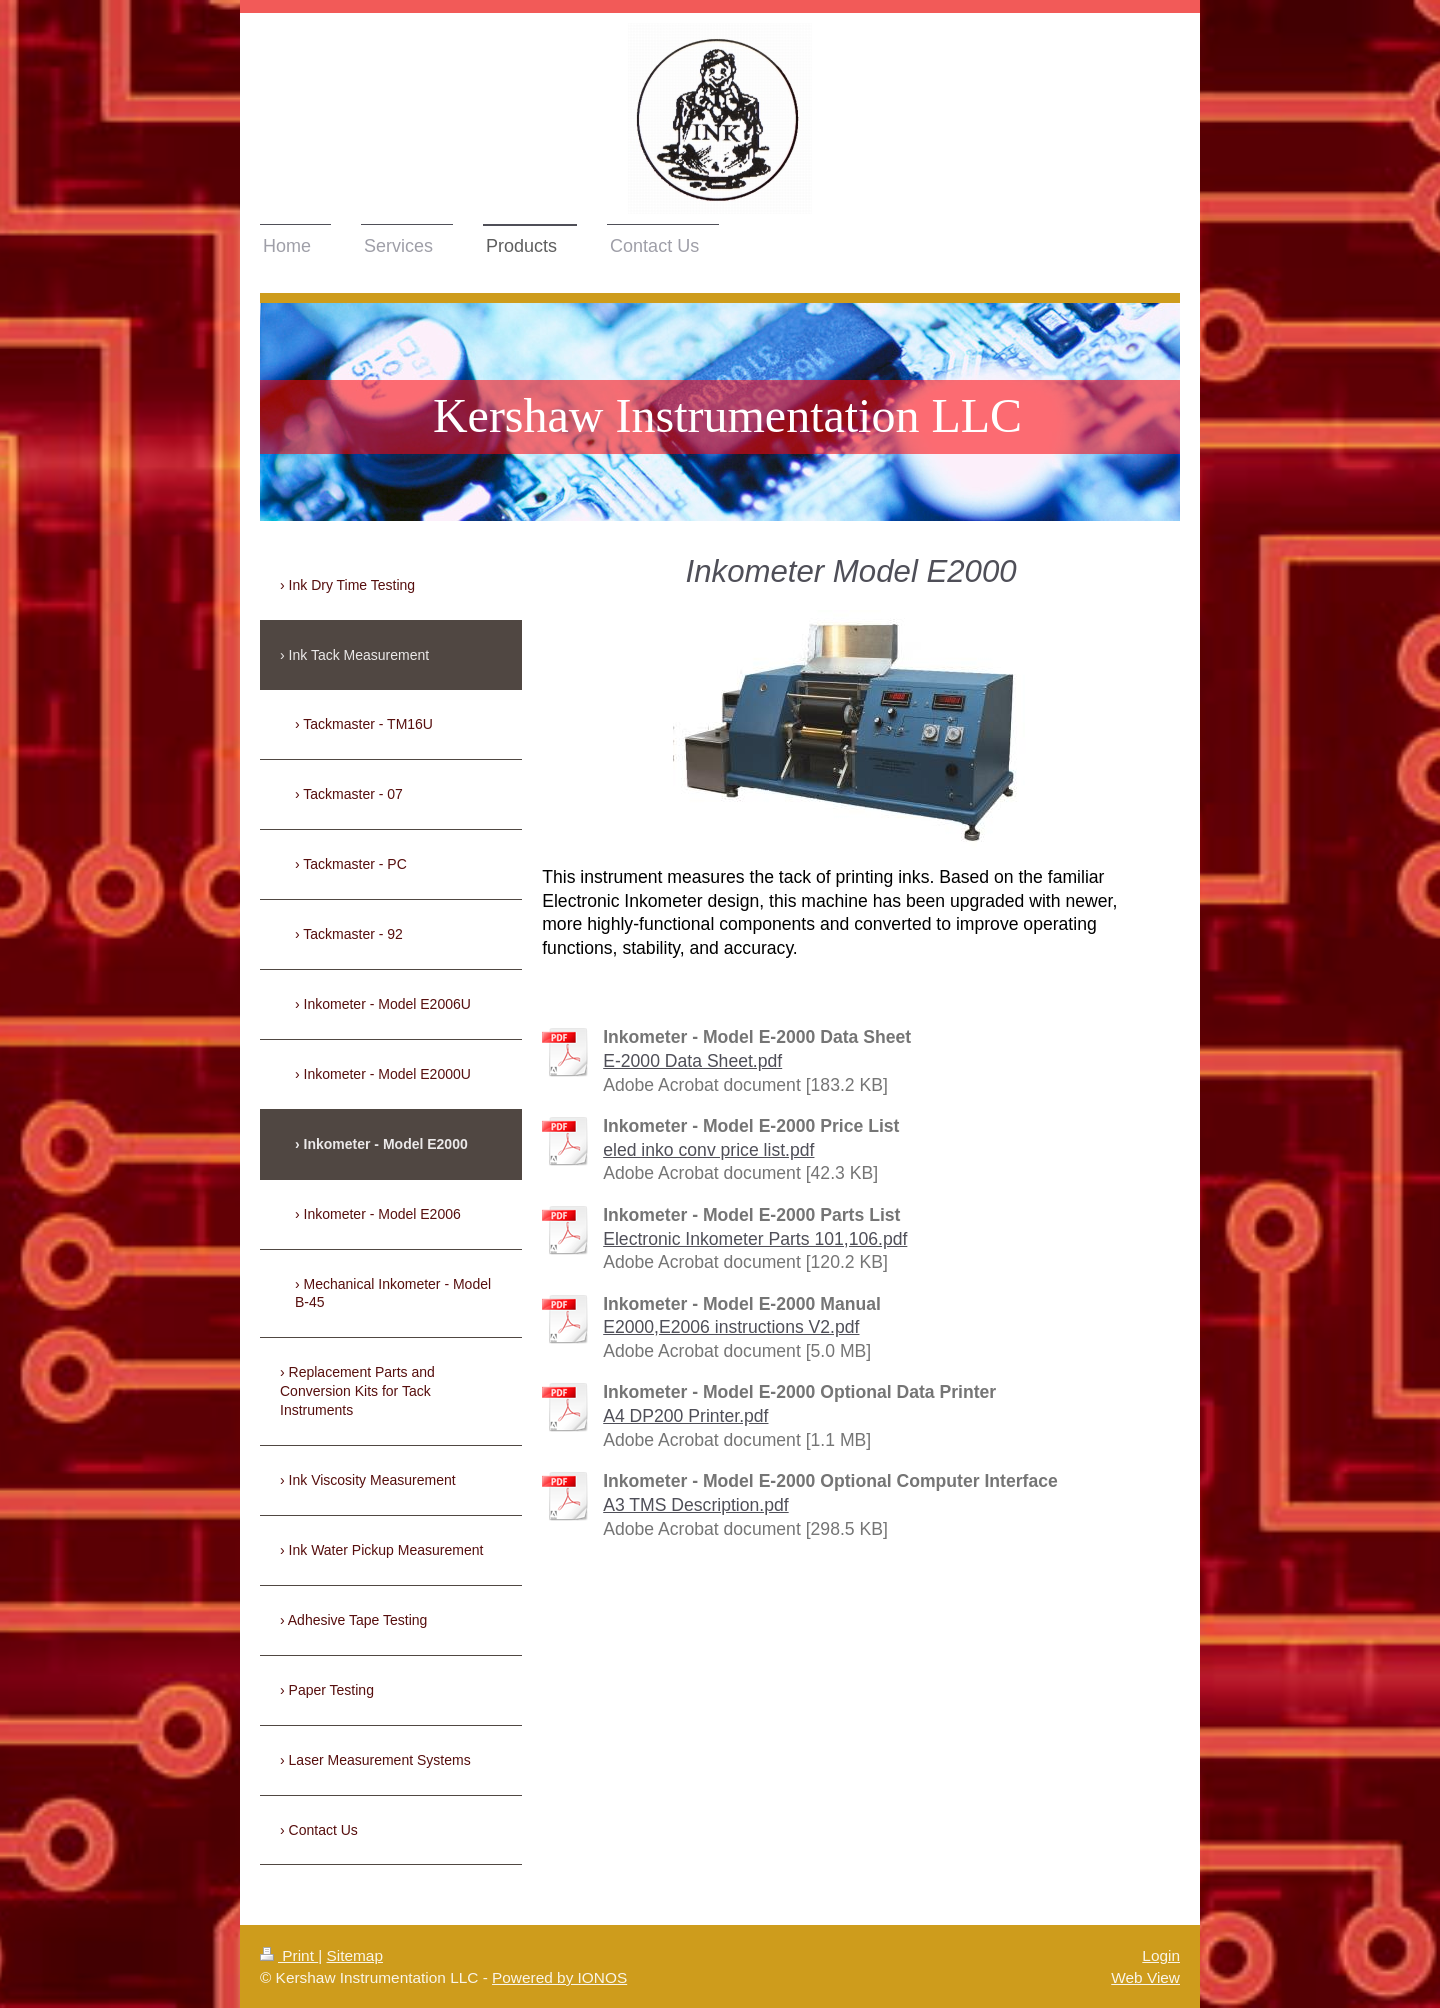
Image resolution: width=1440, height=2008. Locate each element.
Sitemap (354, 1955)
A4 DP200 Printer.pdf (685, 1416)
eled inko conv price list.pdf (708, 1150)
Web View (1145, 1977)
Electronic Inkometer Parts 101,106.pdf (755, 1239)
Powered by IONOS (559, 1977)
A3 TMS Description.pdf (695, 1505)
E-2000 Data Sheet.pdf (692, 1061)
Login (1161, 1955)
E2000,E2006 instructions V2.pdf (731, 1327)
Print (289, 1955)
